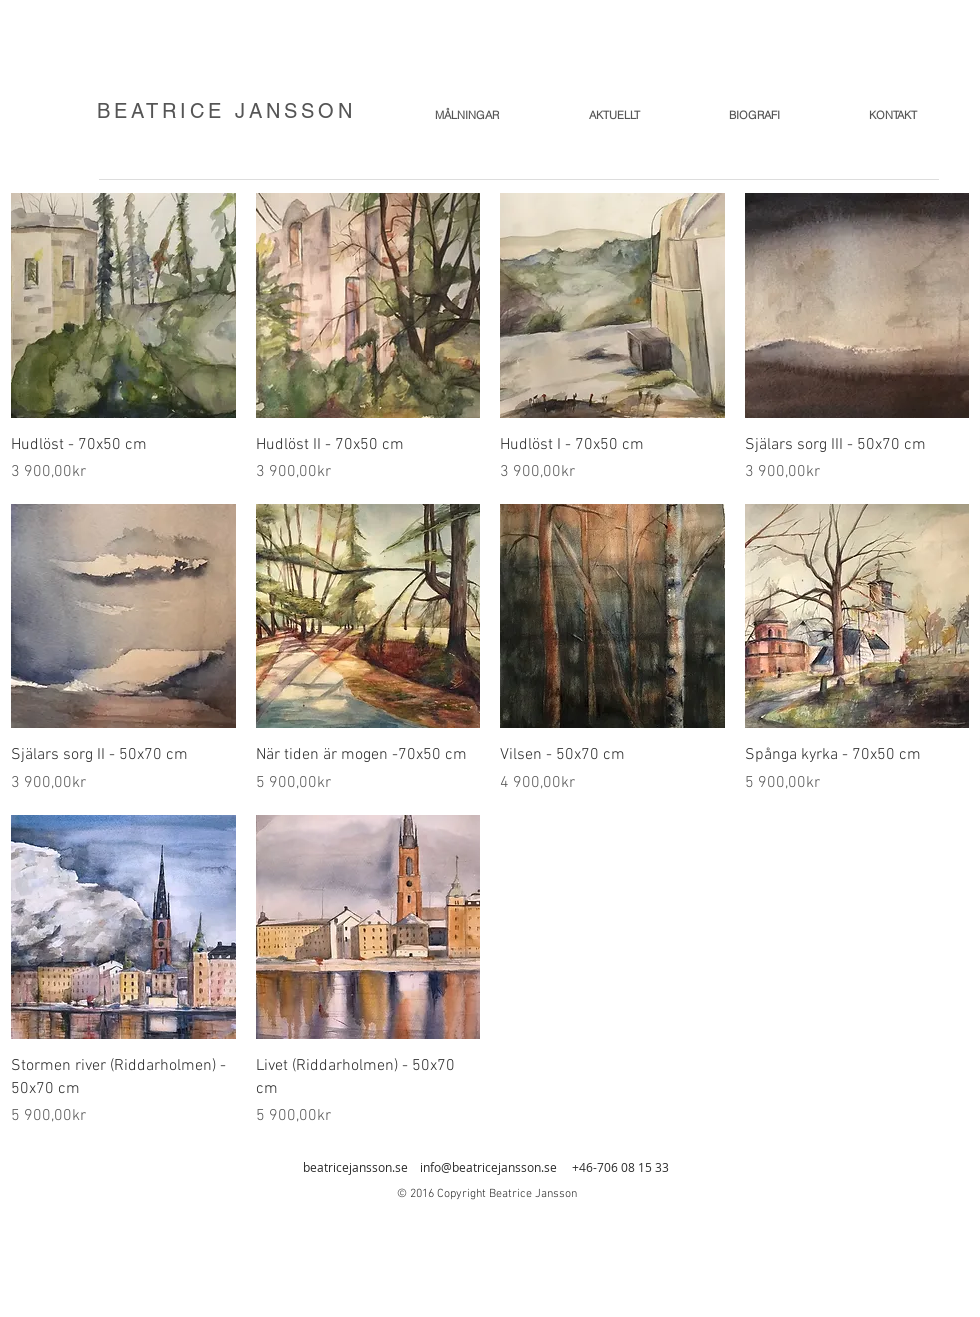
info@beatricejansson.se (488, 1167)
